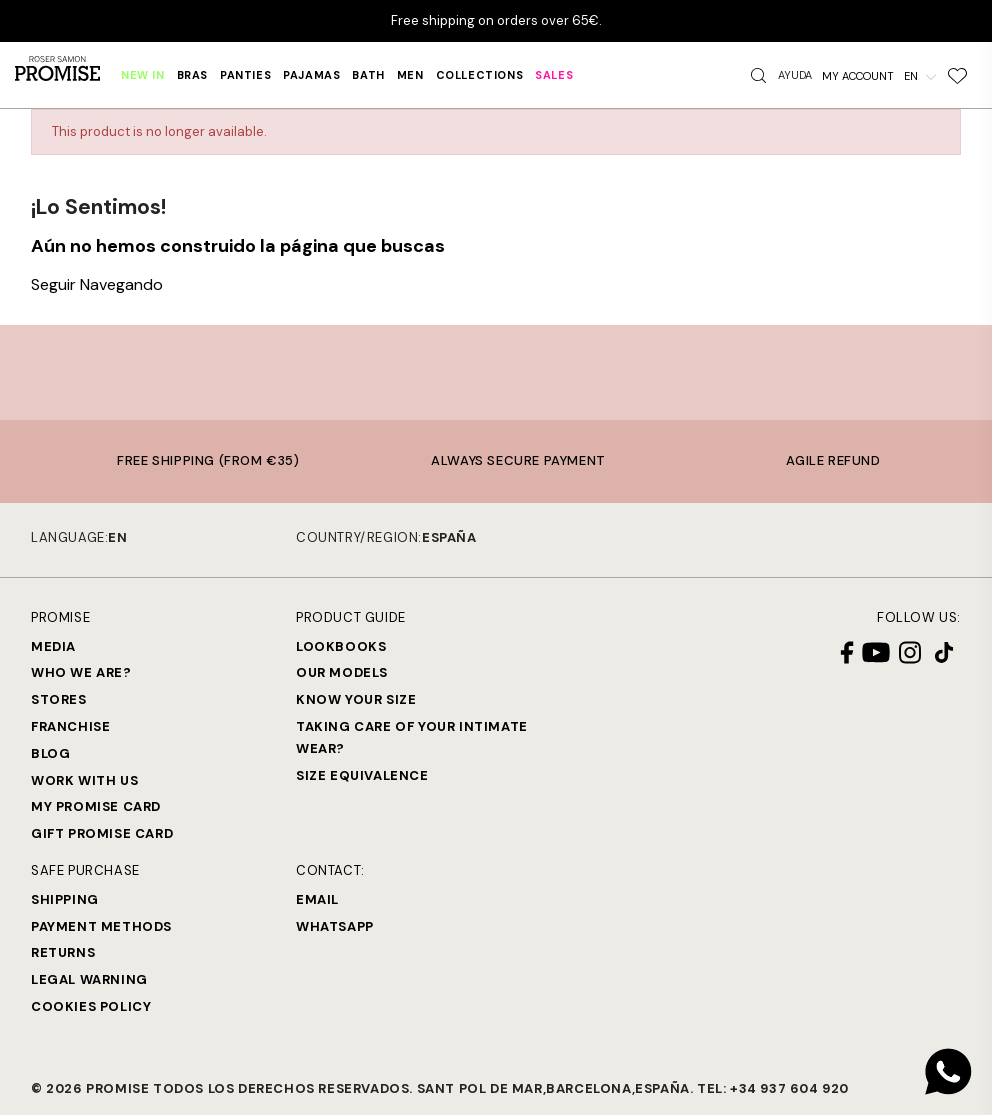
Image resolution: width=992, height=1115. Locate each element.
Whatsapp (335, 926)
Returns (63, 952)
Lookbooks (341, 646)
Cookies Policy (91, 1006)
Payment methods (101, 926)
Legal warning (89, 979)
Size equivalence (362, 775)
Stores (59, 699)
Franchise (70, 726)
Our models (342, 672)
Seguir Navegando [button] (97, 284)
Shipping (65, 899)
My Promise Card (96, 806)
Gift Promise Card (102, 833)
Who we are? (81, 672)
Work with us (84, 780)
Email (317, 899)
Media (53, 646)
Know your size (356, 699)
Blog (50, 753)
